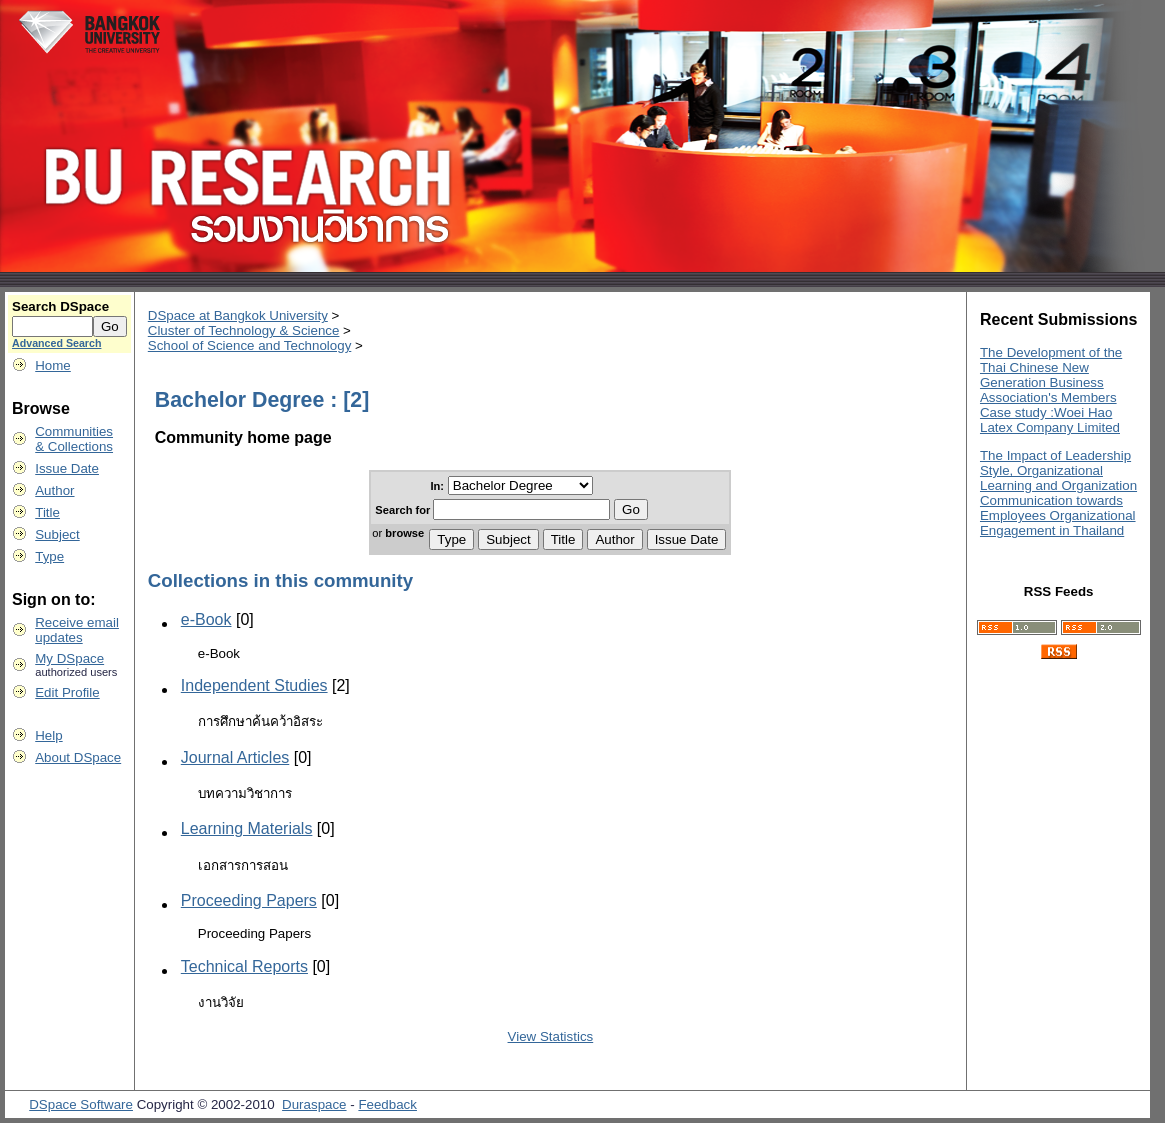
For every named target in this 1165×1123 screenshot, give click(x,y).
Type (49, 556)
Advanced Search (56, 343)
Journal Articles (235, 757)
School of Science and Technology (250, 345)
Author (54, 490)
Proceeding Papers (249, 900)
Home (53, 365)
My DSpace (69, 658)
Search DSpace (60, 306)
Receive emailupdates (77, 630)
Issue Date (67, 468)
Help (48, 735)
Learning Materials (247, 828)
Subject (57, 534)
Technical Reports (244, 966)
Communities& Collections (74, 439)
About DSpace (78, 757)
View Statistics (551, 1036)
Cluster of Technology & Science (244, 330)
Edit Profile (67, 692)
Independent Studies (254, 685)
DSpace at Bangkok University (238, 315)
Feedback (387, 1104)
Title (47, 512)
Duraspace (314, 1104)
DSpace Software (81, 1104)
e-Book (206, 619)
